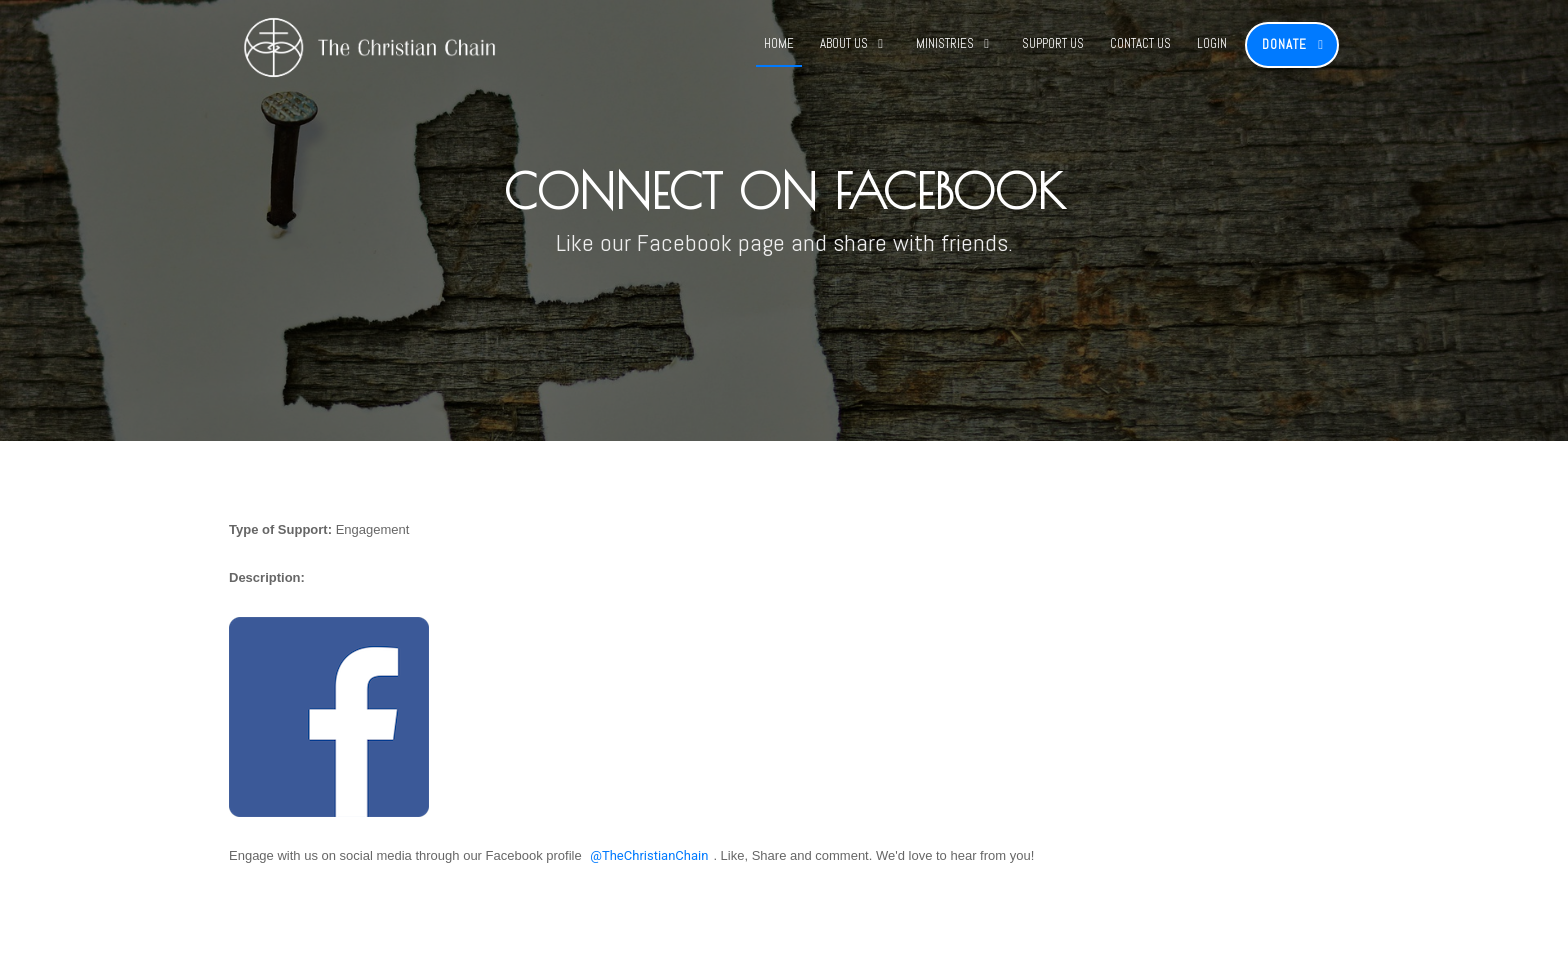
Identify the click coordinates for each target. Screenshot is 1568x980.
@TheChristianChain (649, 855)
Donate (1284, 44)
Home (779, 43)
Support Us (1053, 43)
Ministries (945, 43)
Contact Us (1140, 43)
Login (1212, 43)
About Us (844, 43)
